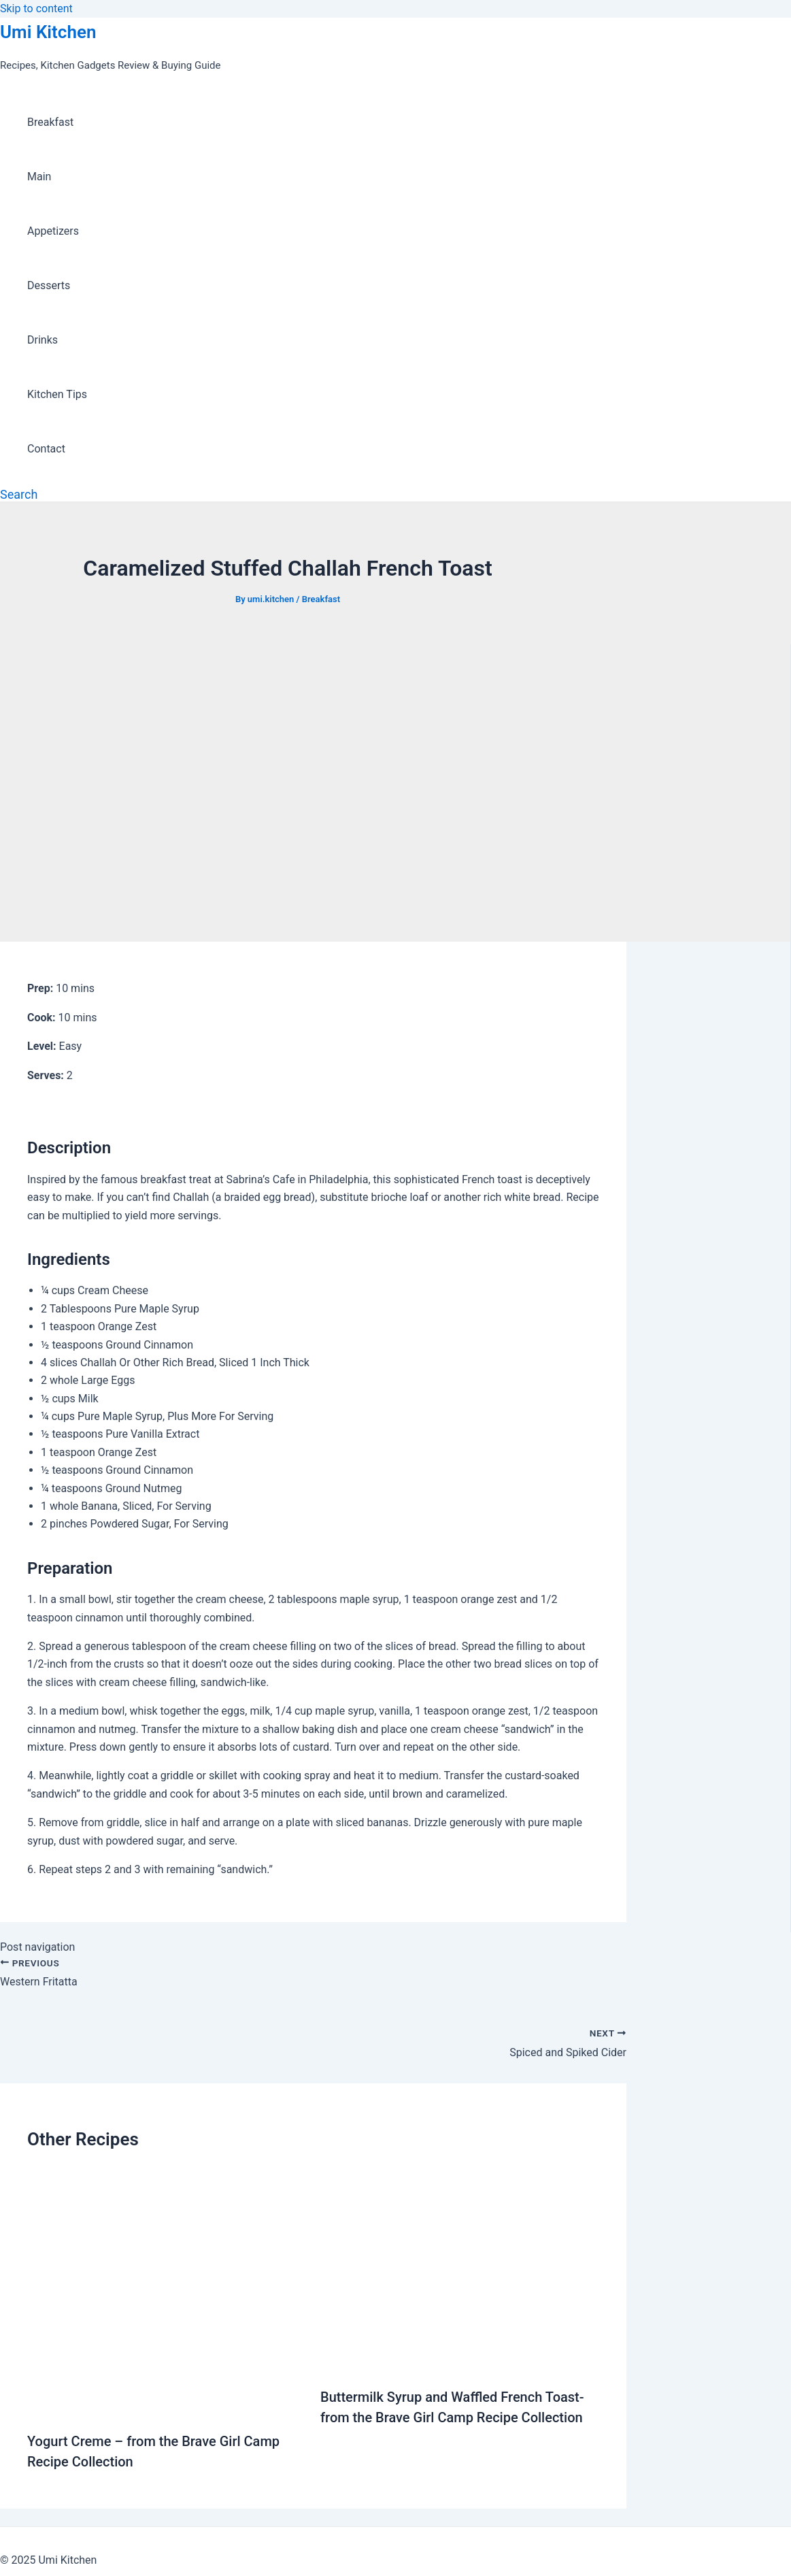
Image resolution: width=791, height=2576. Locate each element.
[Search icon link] (18, 494)
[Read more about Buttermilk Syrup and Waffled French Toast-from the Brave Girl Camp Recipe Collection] (459, 2363)
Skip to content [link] (36, 8)
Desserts (48, 285)
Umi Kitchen (48, 32)
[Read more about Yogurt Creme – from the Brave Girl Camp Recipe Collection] (165, 2407)
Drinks (42, 339)
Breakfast (50, 122)
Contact (46, 448)
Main (39, 176)
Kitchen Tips (57, 394)
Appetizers (53, 231)
